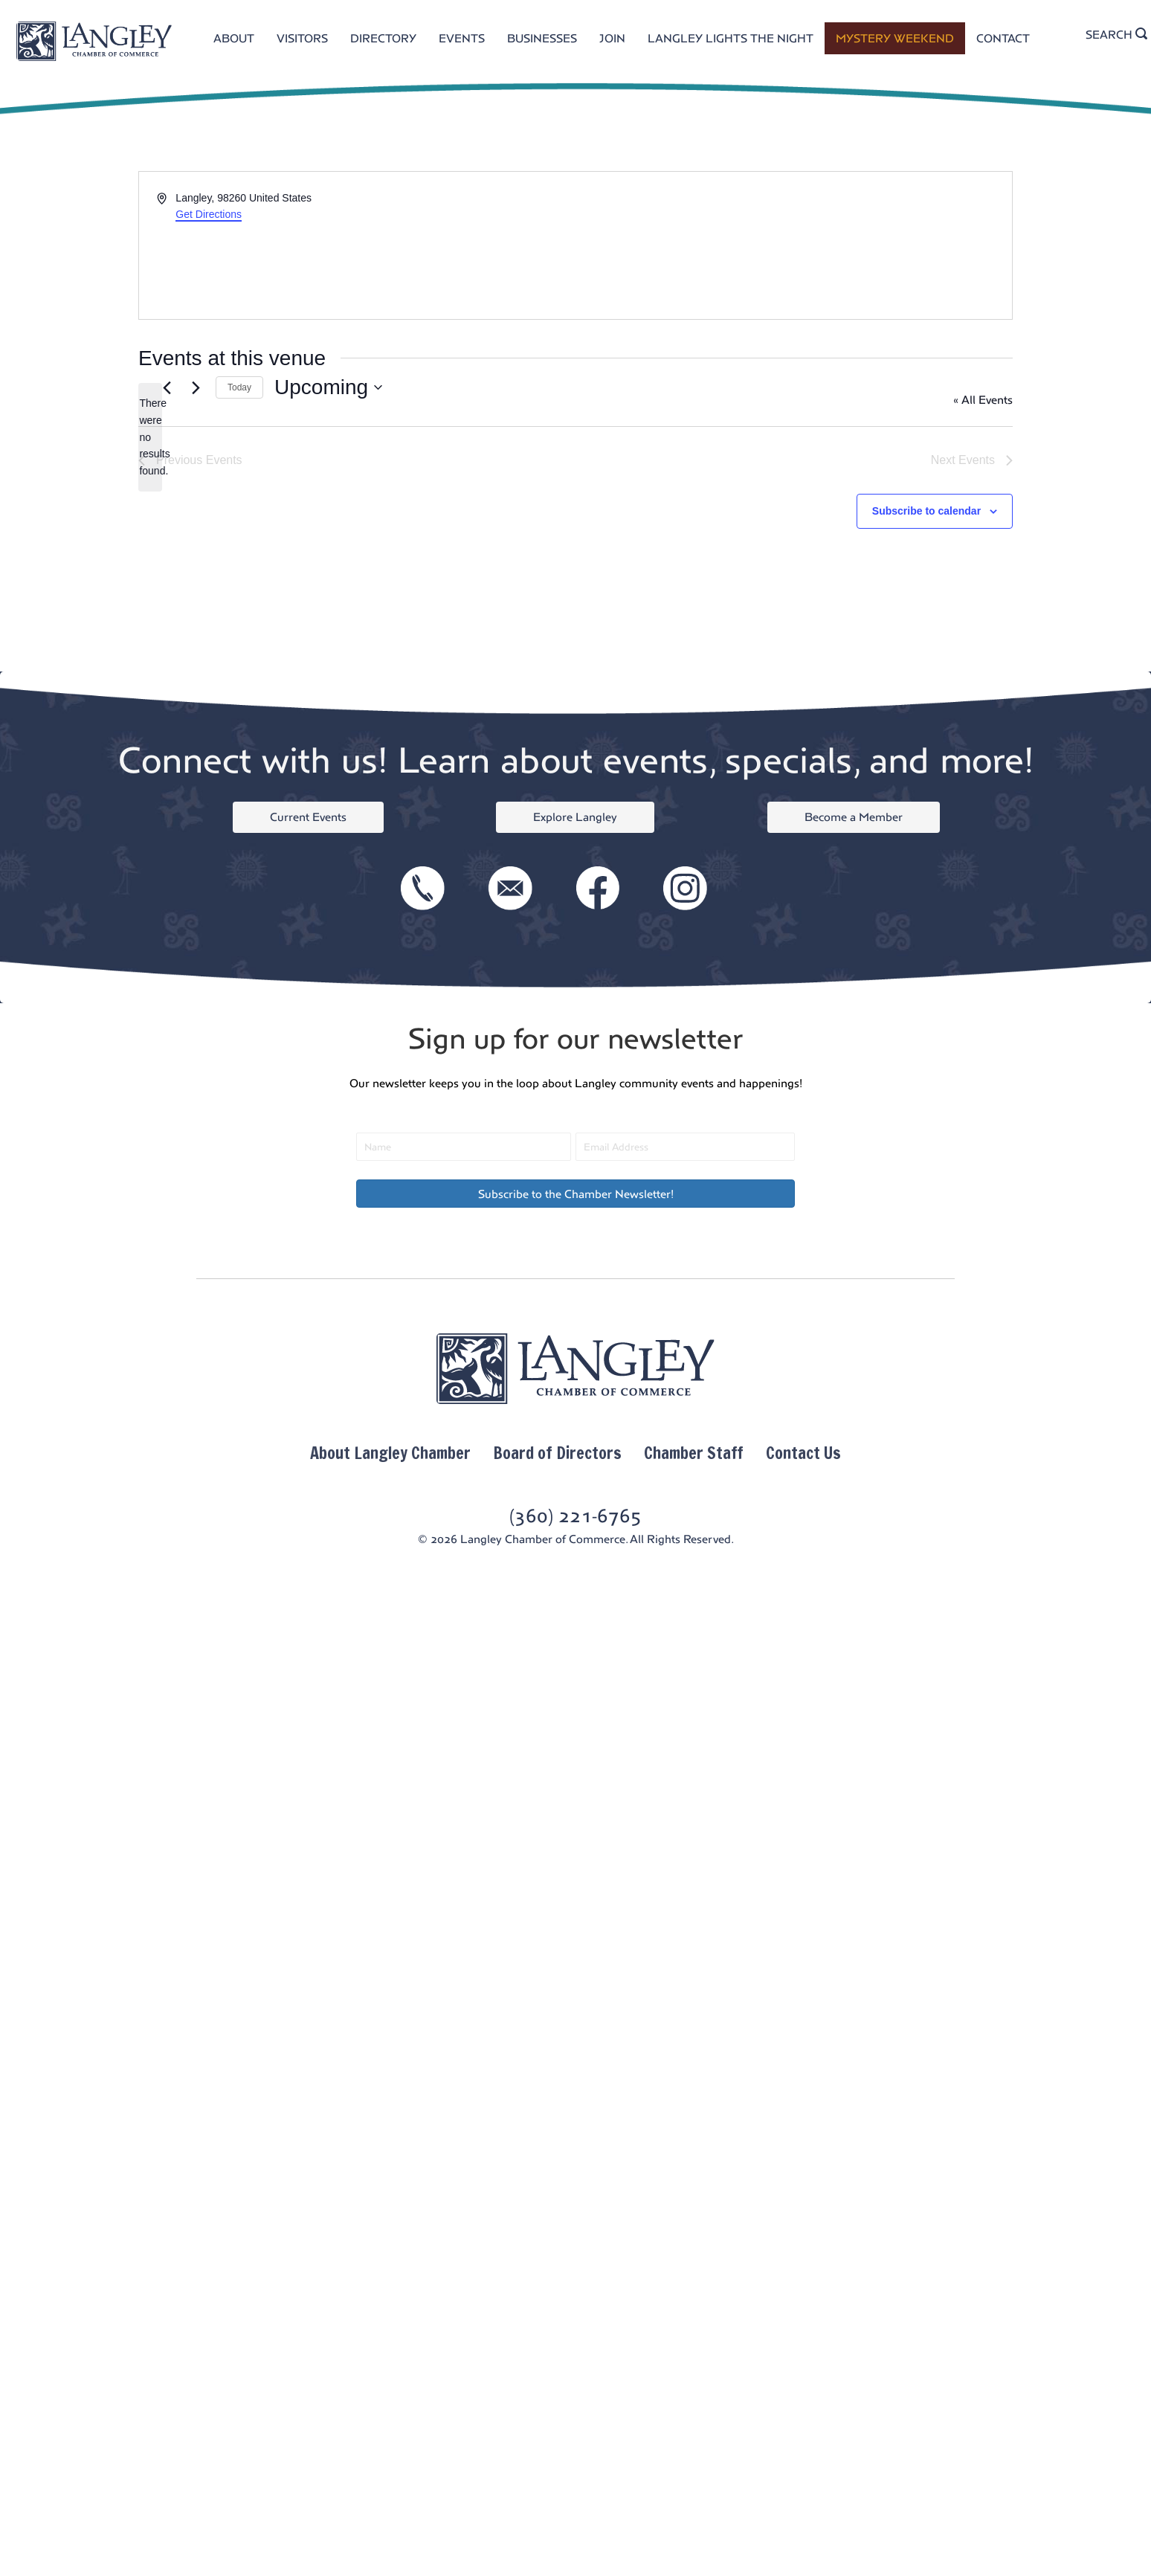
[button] (575, 1193)
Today (239, 387)
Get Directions (208, 214)
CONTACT (1003, 38)
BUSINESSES (542, 38)
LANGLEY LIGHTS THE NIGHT (730, 38)
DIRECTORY (383, 38)
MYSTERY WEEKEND (895, 38)
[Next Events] (195, 387)
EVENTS (462, 38)
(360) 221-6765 (575, 1516)
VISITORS (302, 38)
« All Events (983, 399)
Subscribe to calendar (926, 511)
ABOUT (233, 38)
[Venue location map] (792, 245)
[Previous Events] (166, 387)
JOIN (612, 38)
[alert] (150, 437)
